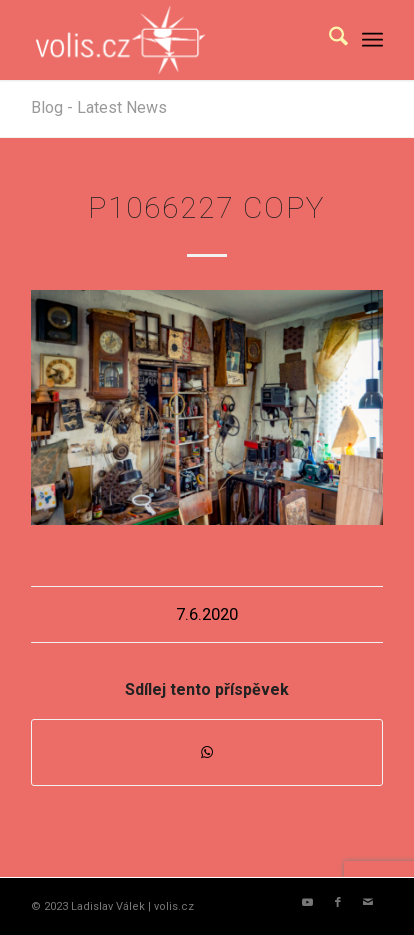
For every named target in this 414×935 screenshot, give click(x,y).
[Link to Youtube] (308, 903)
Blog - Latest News (99, 107)
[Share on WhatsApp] (207, 752)
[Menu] (372, 40)
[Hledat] (328, 40)
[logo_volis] (172, 40)
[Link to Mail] (368, 903)
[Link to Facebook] (338, 903)
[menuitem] (328, 40)
